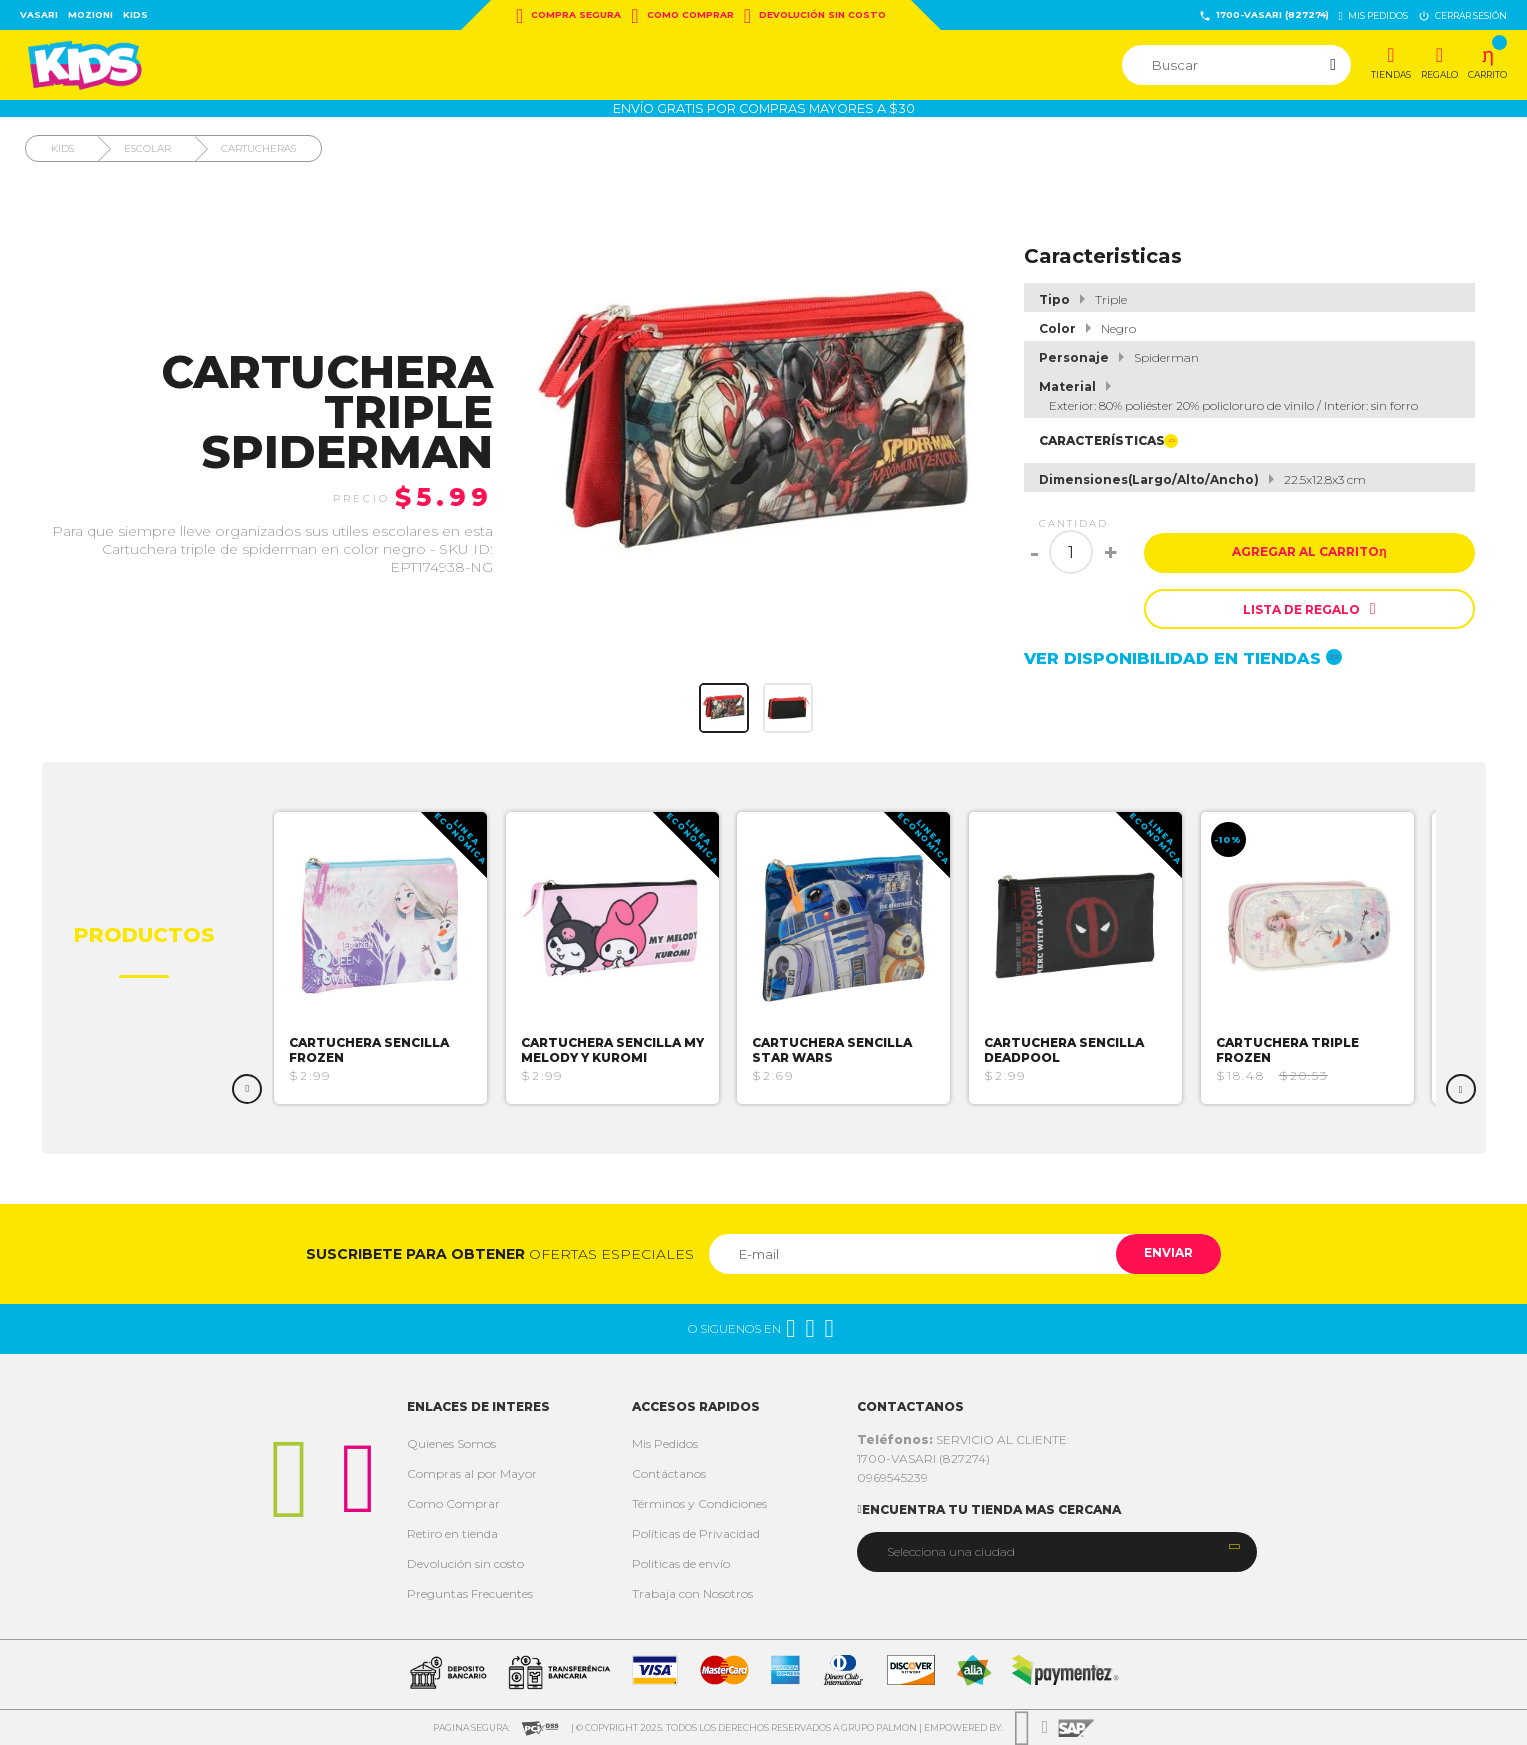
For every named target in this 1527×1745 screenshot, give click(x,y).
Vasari (39, 14)
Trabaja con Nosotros (692, 1593)
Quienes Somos (451, 1443)
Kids (135, 14)
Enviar (1166, 1253)
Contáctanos (669, 1473)
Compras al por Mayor (472, 1473)
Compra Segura (568, 16)
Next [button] (1461, 1089)
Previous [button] (247, 1089)
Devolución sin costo (815, 16)
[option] (388, 958)
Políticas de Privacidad (696, 1533)
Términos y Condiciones (699, 1503)
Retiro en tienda (452, 1533)
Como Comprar (682, 16)
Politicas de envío (681, 1563)
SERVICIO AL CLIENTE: (963, 1439)
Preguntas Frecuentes (470, 1593)
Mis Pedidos (665, 1443)
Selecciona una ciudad (951, 1551)
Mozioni (90, 14)
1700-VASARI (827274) (1264, 15)
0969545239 (892, 1477)
